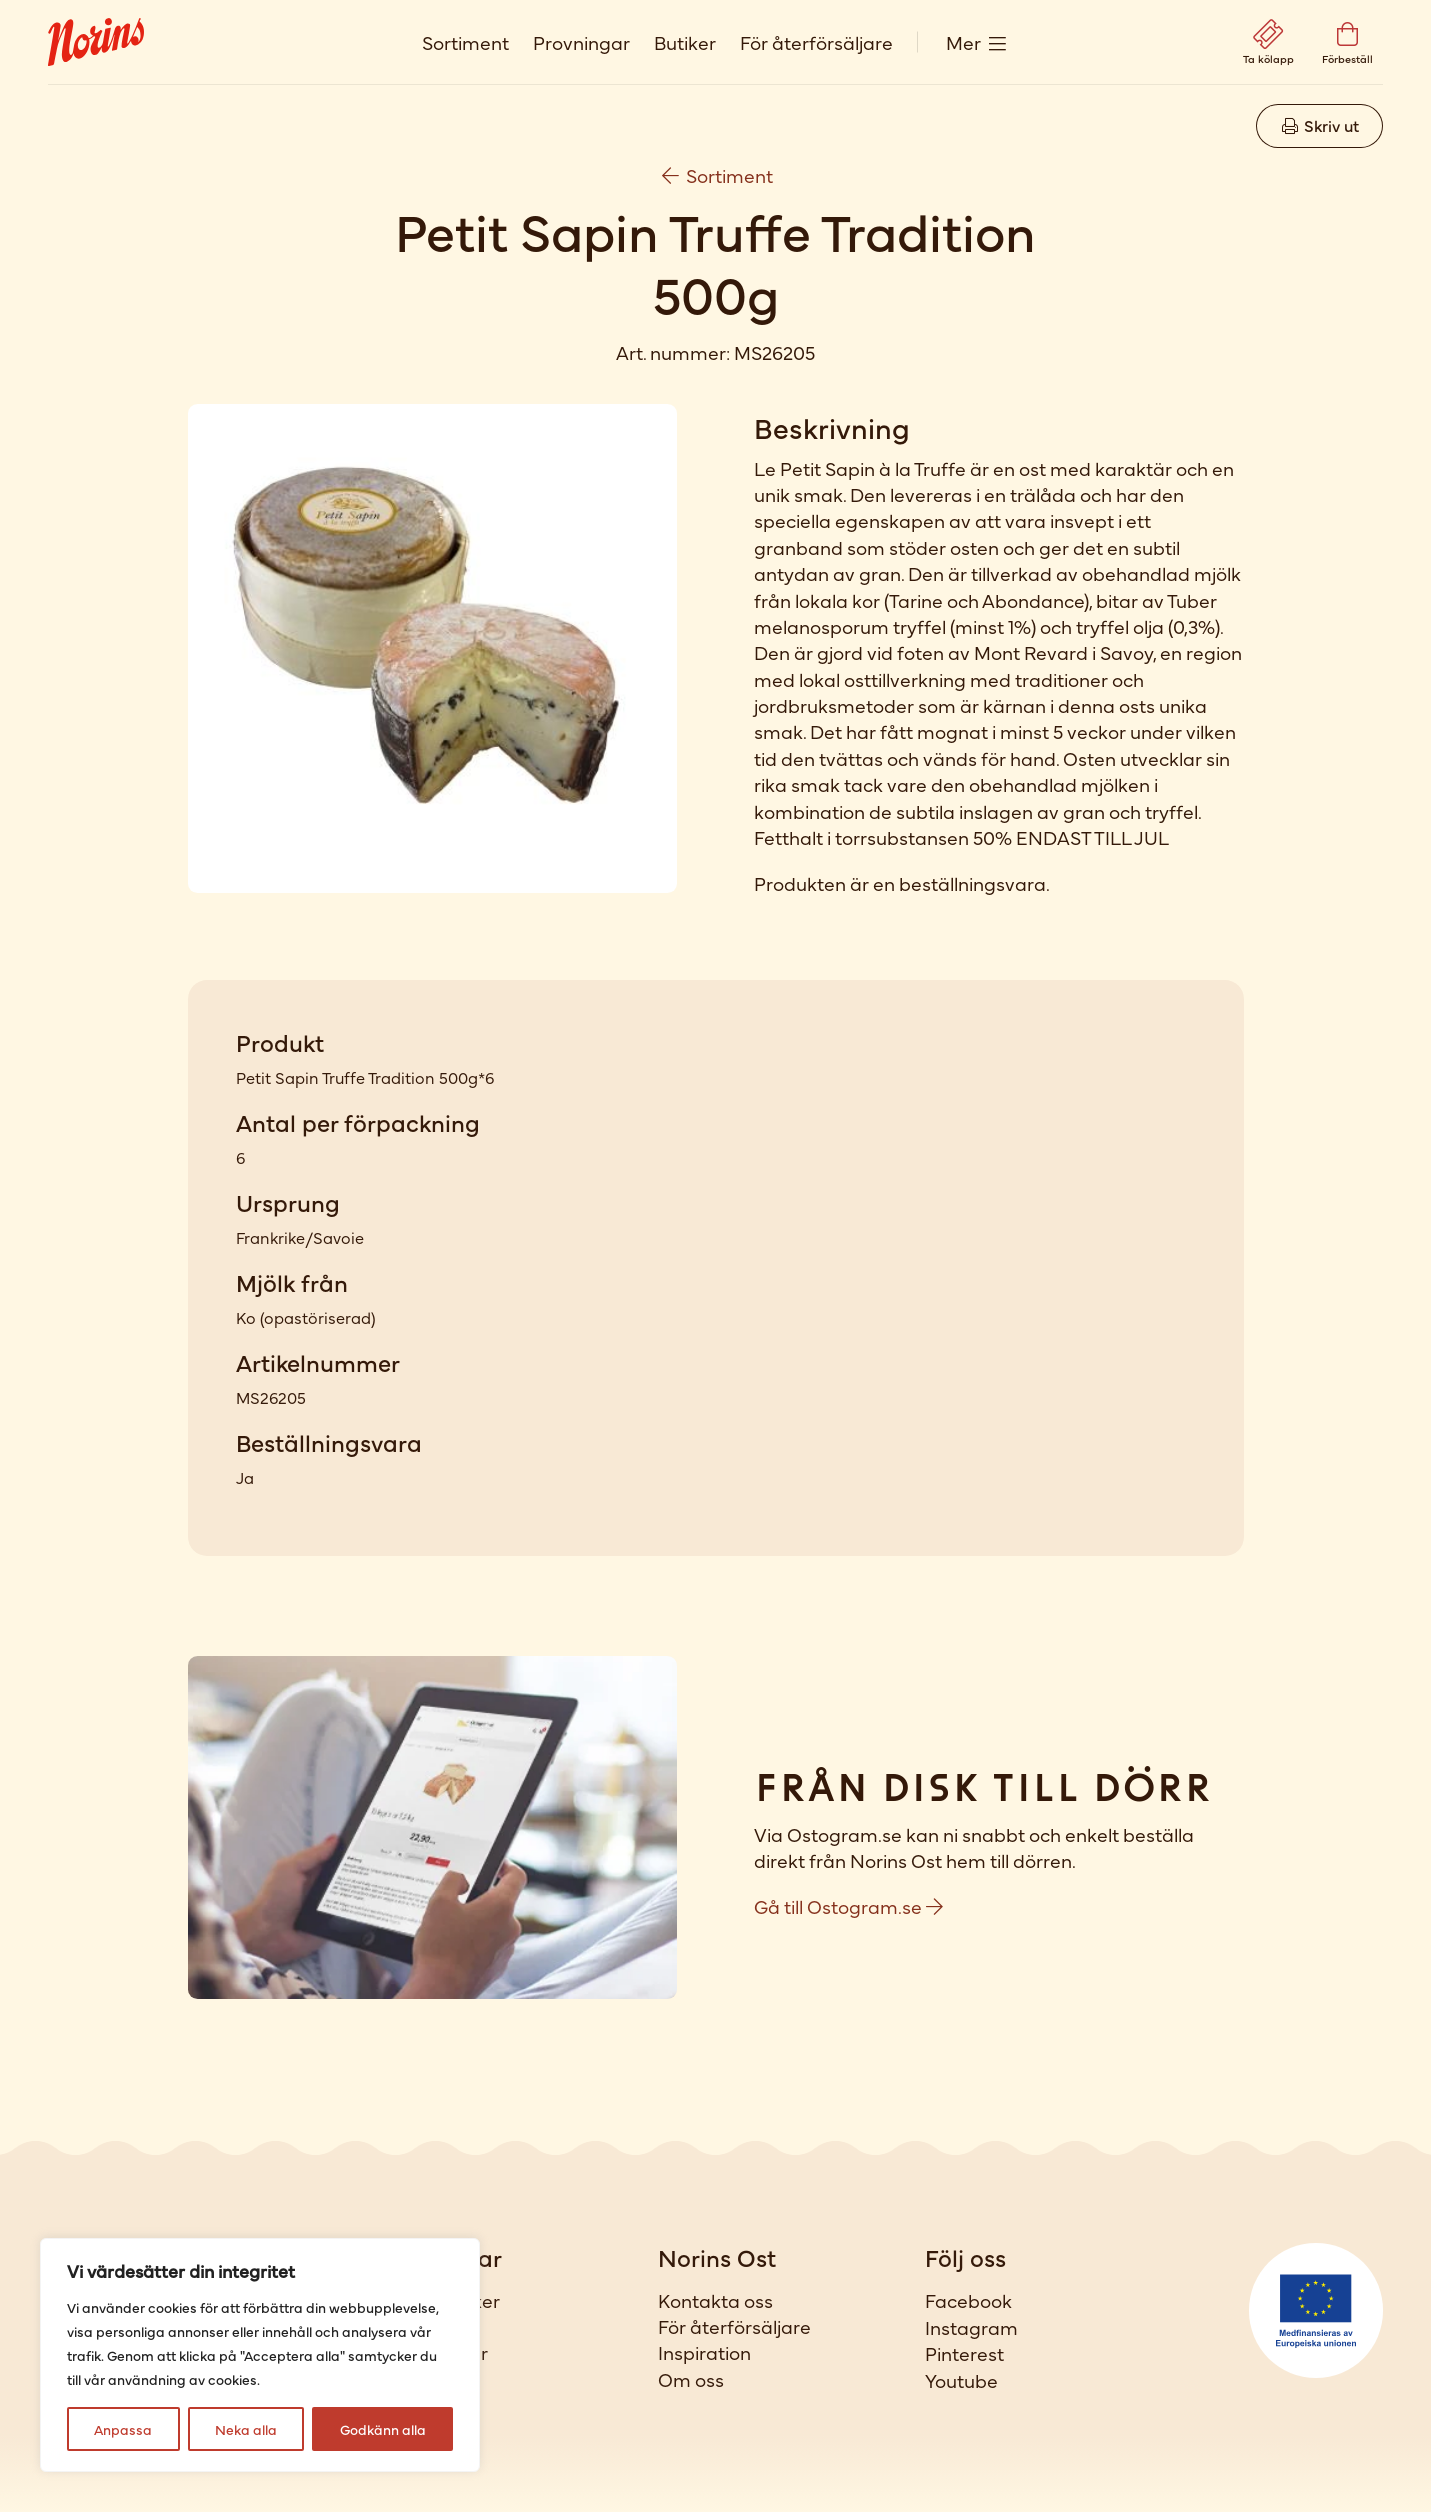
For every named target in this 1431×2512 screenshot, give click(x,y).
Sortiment (465, 41)
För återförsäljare (816, 41)
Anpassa (123, 2429)
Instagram (971, 2327)
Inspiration (704, 2352)
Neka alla (246, 2429)
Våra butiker (445, 2300)
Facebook (968, 2300)
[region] (260, 2355)
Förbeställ (434, 2379)
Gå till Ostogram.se (848, 1905)
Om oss (691, 2379)
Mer (963, 41)
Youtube (961, 2380)
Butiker (685, 41)
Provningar (581, 41)
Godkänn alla (383, 2429)
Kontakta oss (715, 2300)
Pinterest (964, 2353)
